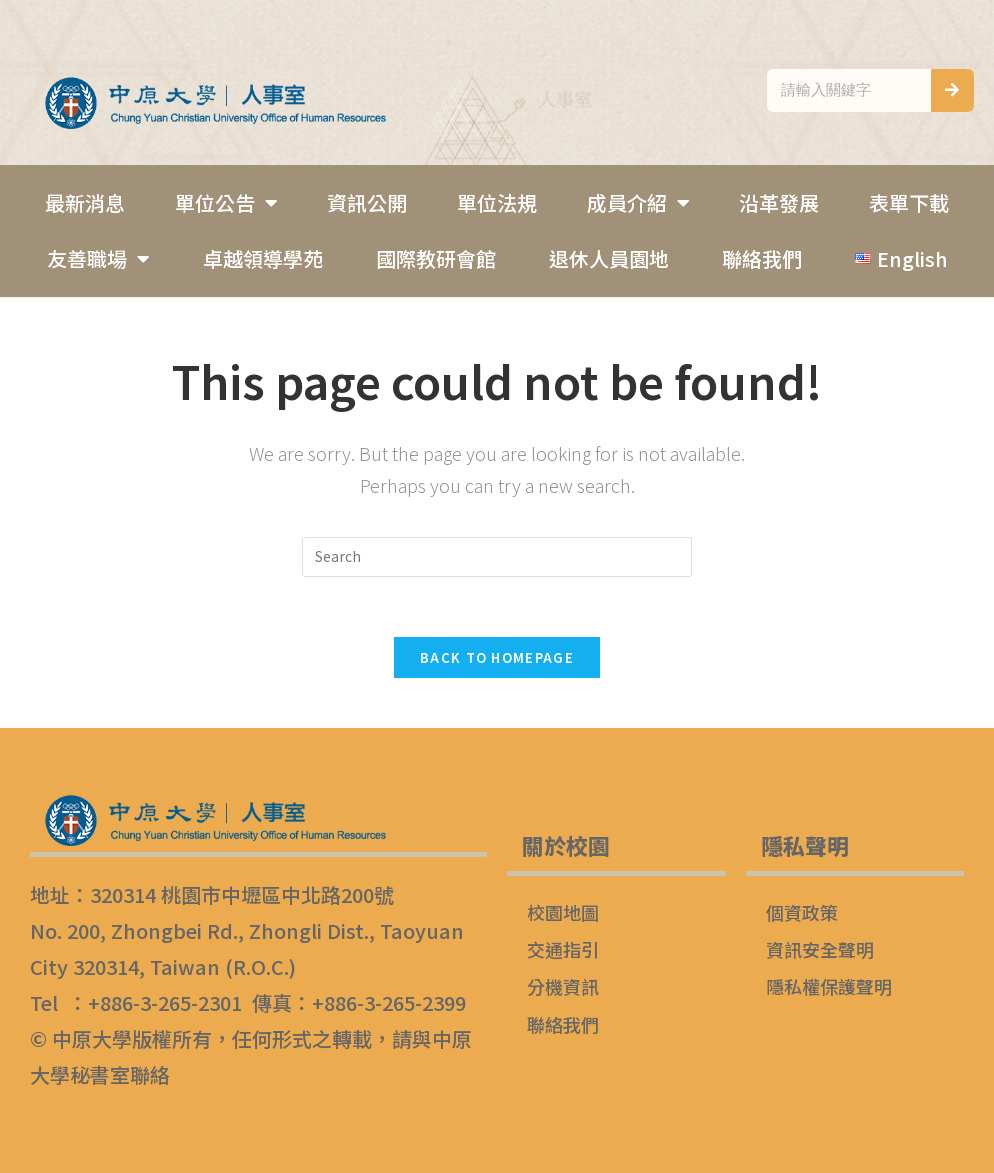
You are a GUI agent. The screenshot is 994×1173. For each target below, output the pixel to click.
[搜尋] (952, 90)
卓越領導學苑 (263, 258)
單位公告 (226, 203)
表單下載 (909, 202)
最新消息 (85, 202)
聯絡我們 (762, 258)
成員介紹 (638, 203)
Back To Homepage (497, 657)
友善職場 (98, 259)
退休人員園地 (609, 258)
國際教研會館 (436, 258)
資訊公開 (367, 202)
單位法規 (497, 202)
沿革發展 (779, 202)
